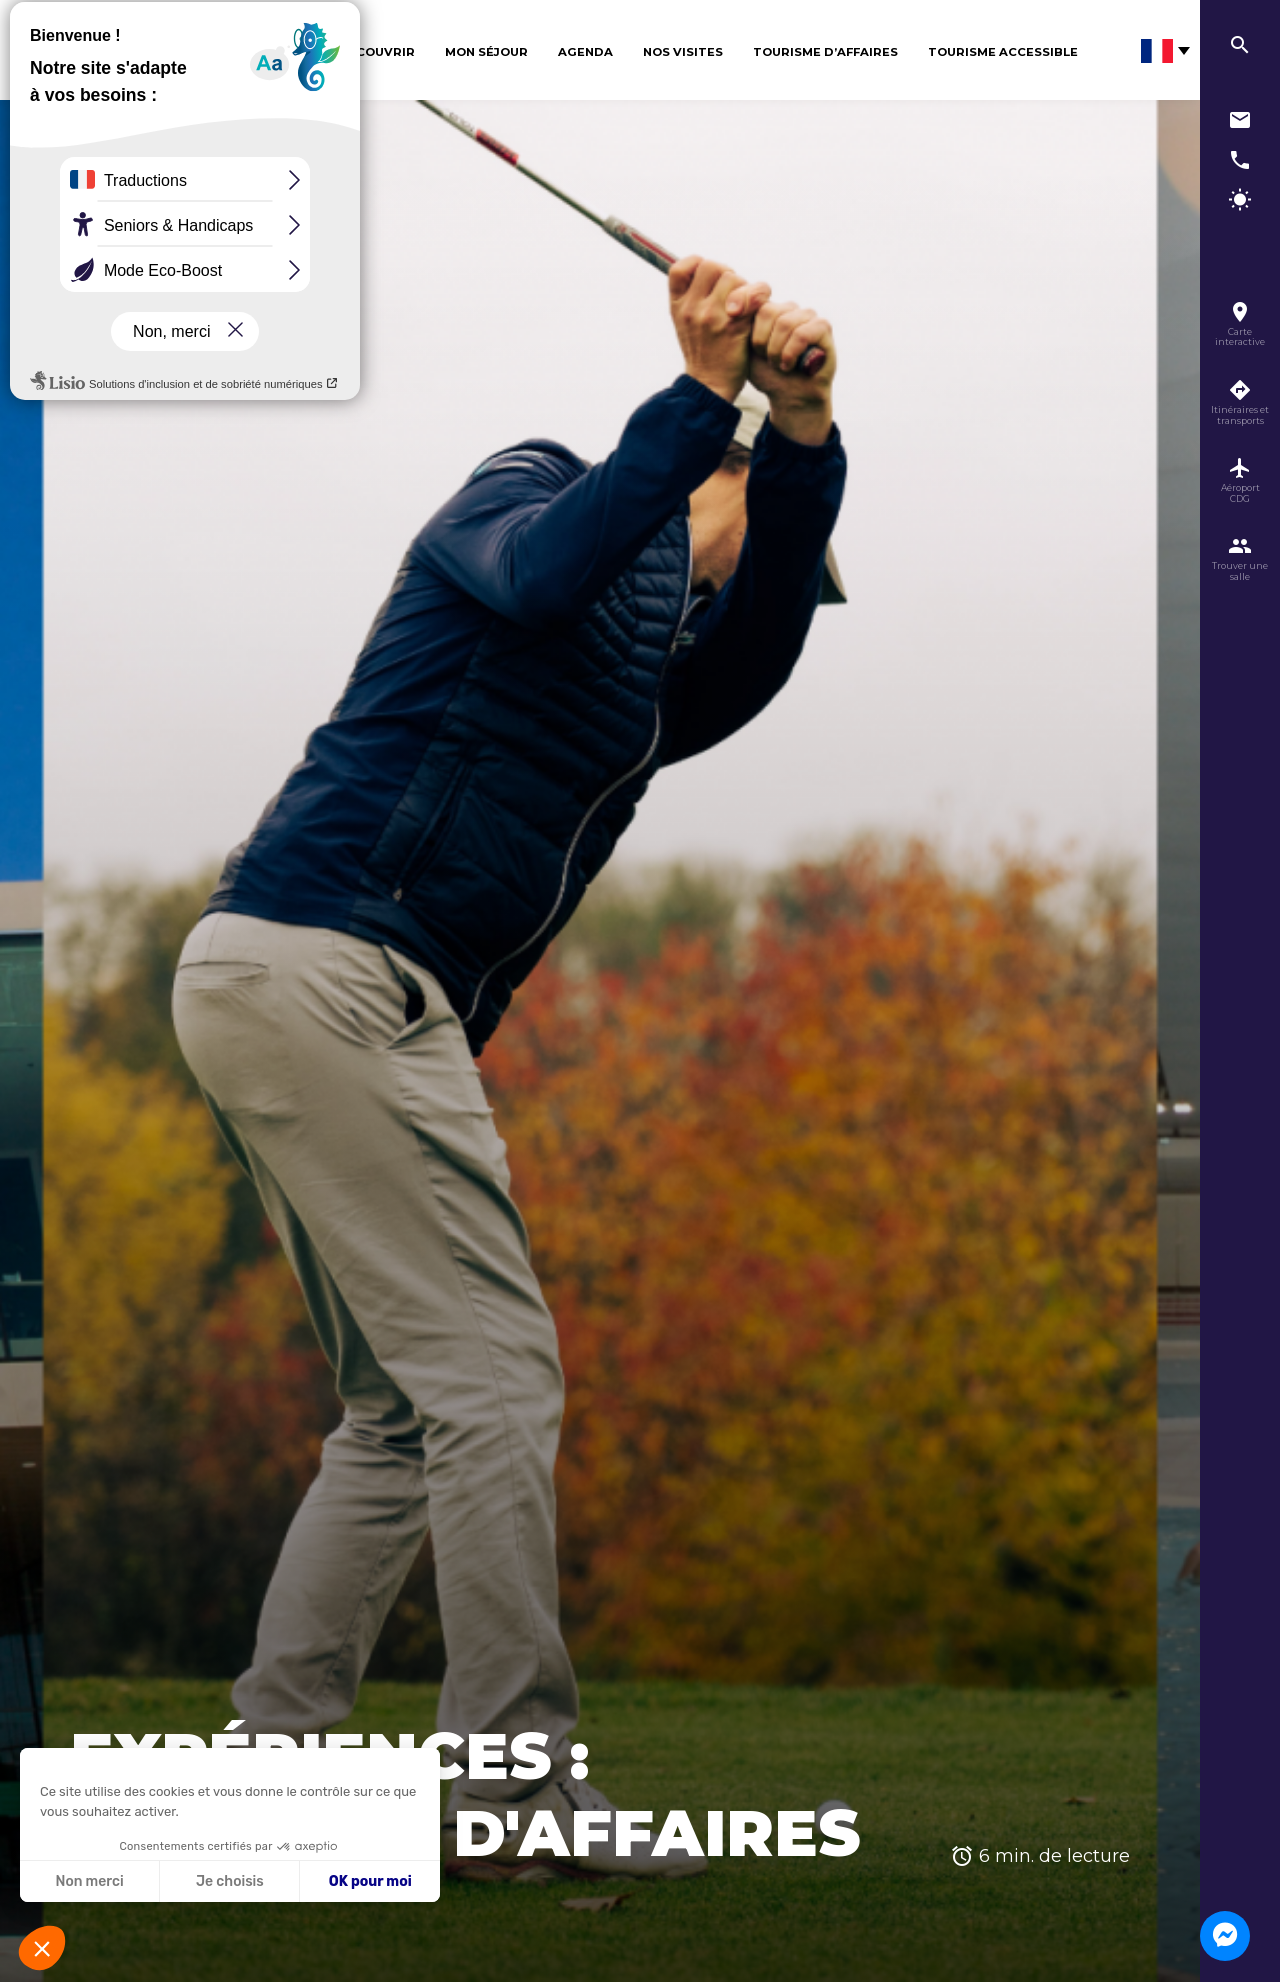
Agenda (585, 52)
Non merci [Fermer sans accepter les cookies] (89, 1881)
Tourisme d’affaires (825, 52)
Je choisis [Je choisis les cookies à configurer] (230, 1881)
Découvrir (376, 52)
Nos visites (683, 52)
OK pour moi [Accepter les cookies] (370, 1881)
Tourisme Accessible (1003, 52)
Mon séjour (486, 52)
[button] (42, 1948)
